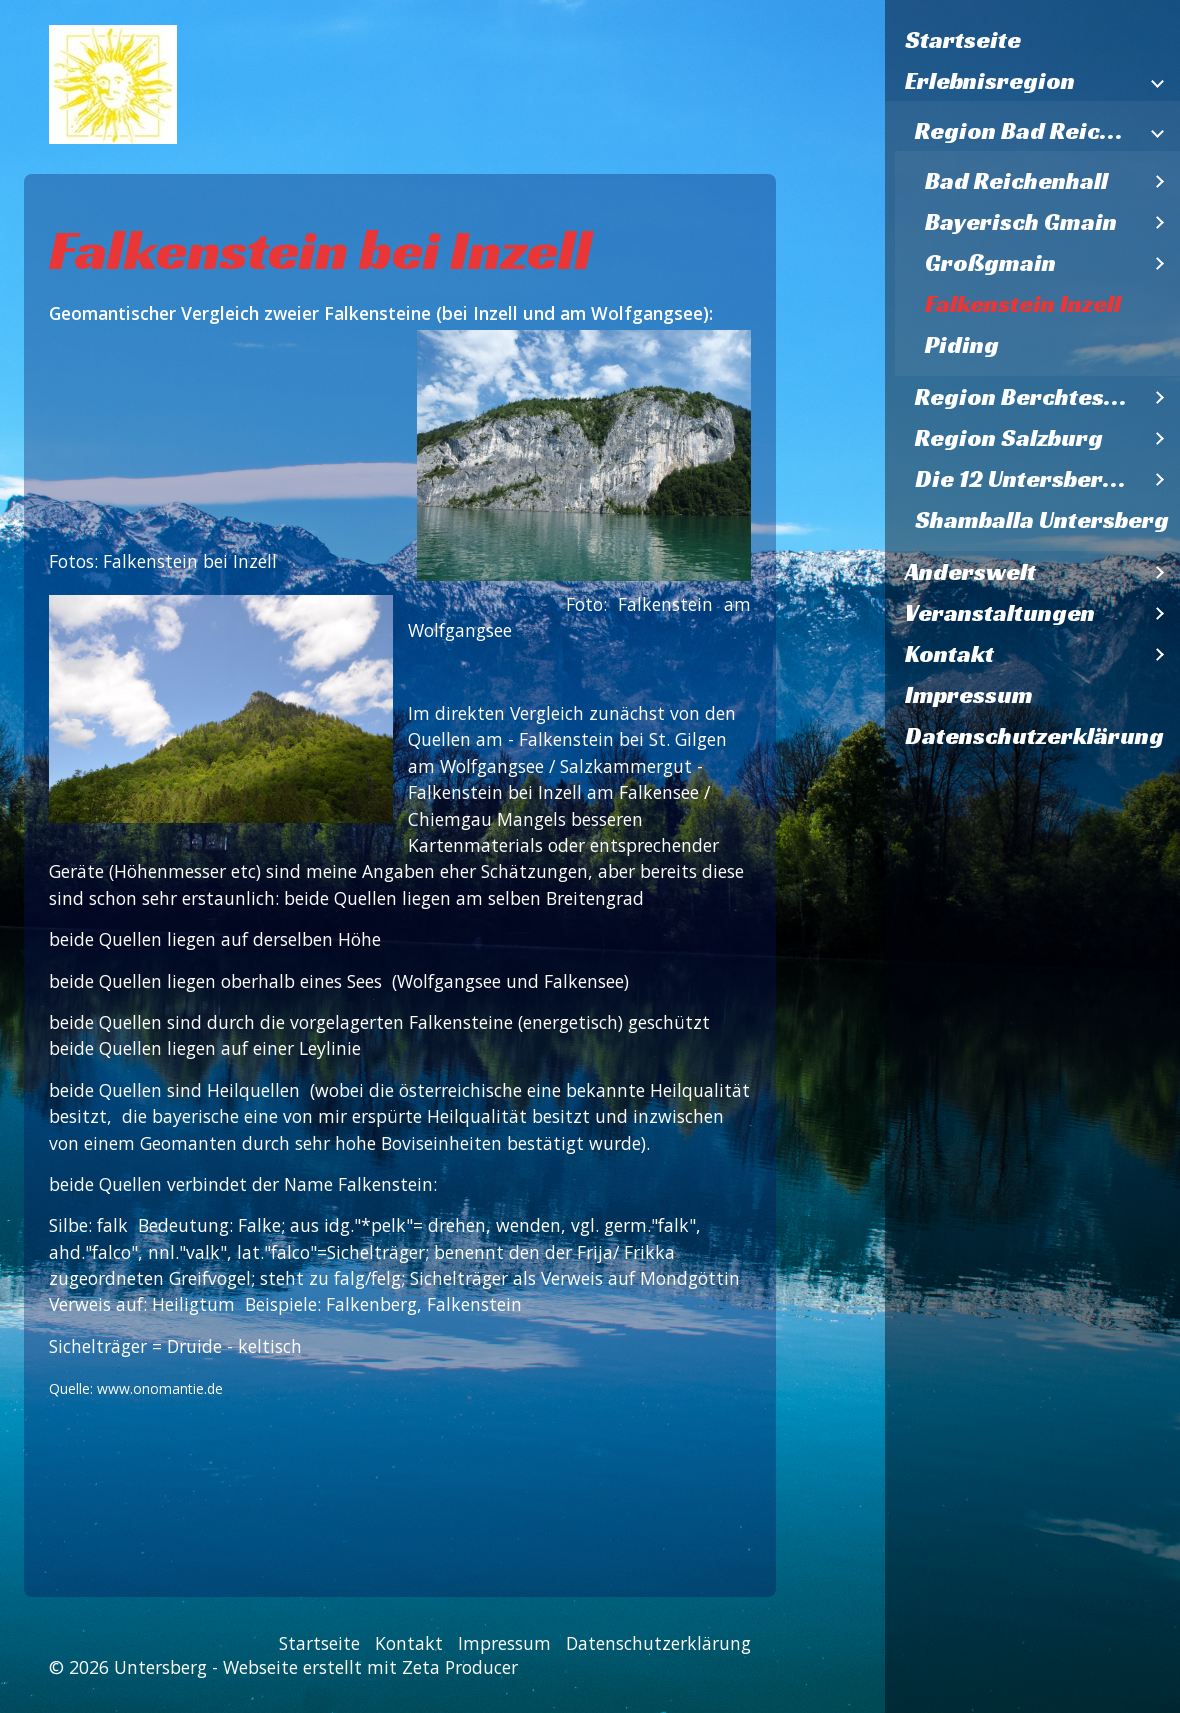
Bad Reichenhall (1016, 181)
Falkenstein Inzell (1023, 304)
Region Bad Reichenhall (1027, 131)
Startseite (963, 40)
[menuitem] (1032, 40)
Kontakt (949, 654)
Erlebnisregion (990, 81)
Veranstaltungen (1000, 613)
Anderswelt (970, 572)
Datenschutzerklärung (1034, 736)
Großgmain (990, 263)
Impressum (969, 695)
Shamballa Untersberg (1042, 520)
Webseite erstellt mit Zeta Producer (370, 1667)
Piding (962, 345)
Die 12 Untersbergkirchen (1027, 479)
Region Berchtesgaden (1027, 397)
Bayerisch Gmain (1021, 222)
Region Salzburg (1009, 438)
